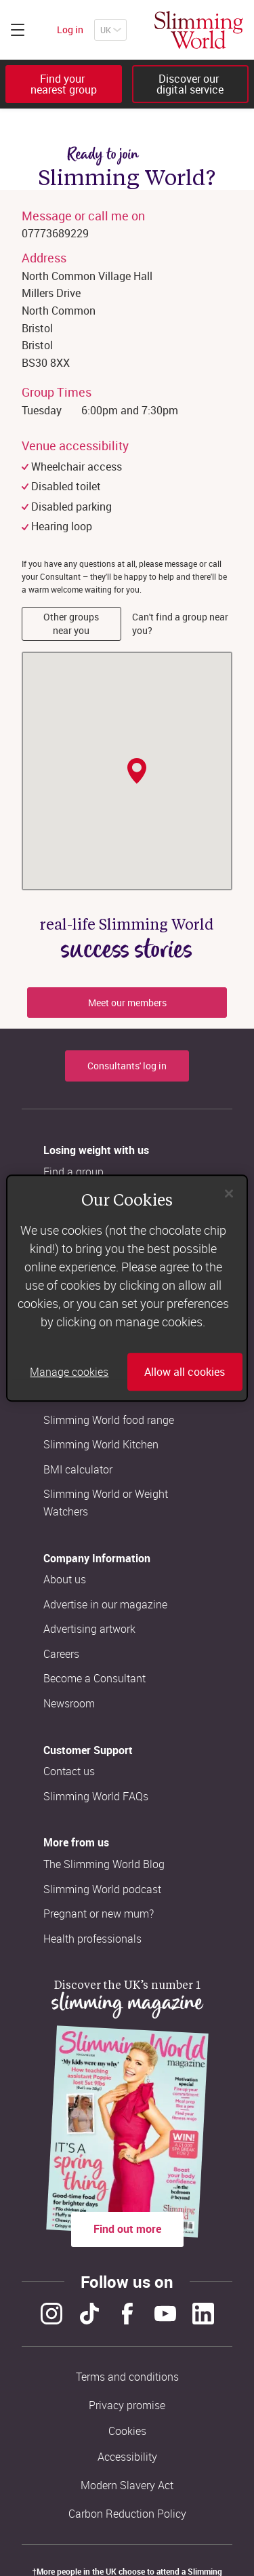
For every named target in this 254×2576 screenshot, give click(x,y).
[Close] (229, 1193)
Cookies (127, 2431)
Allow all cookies (184, 1371)
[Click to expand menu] (17, 30)
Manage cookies (69, 1371)
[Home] (198, 30)
